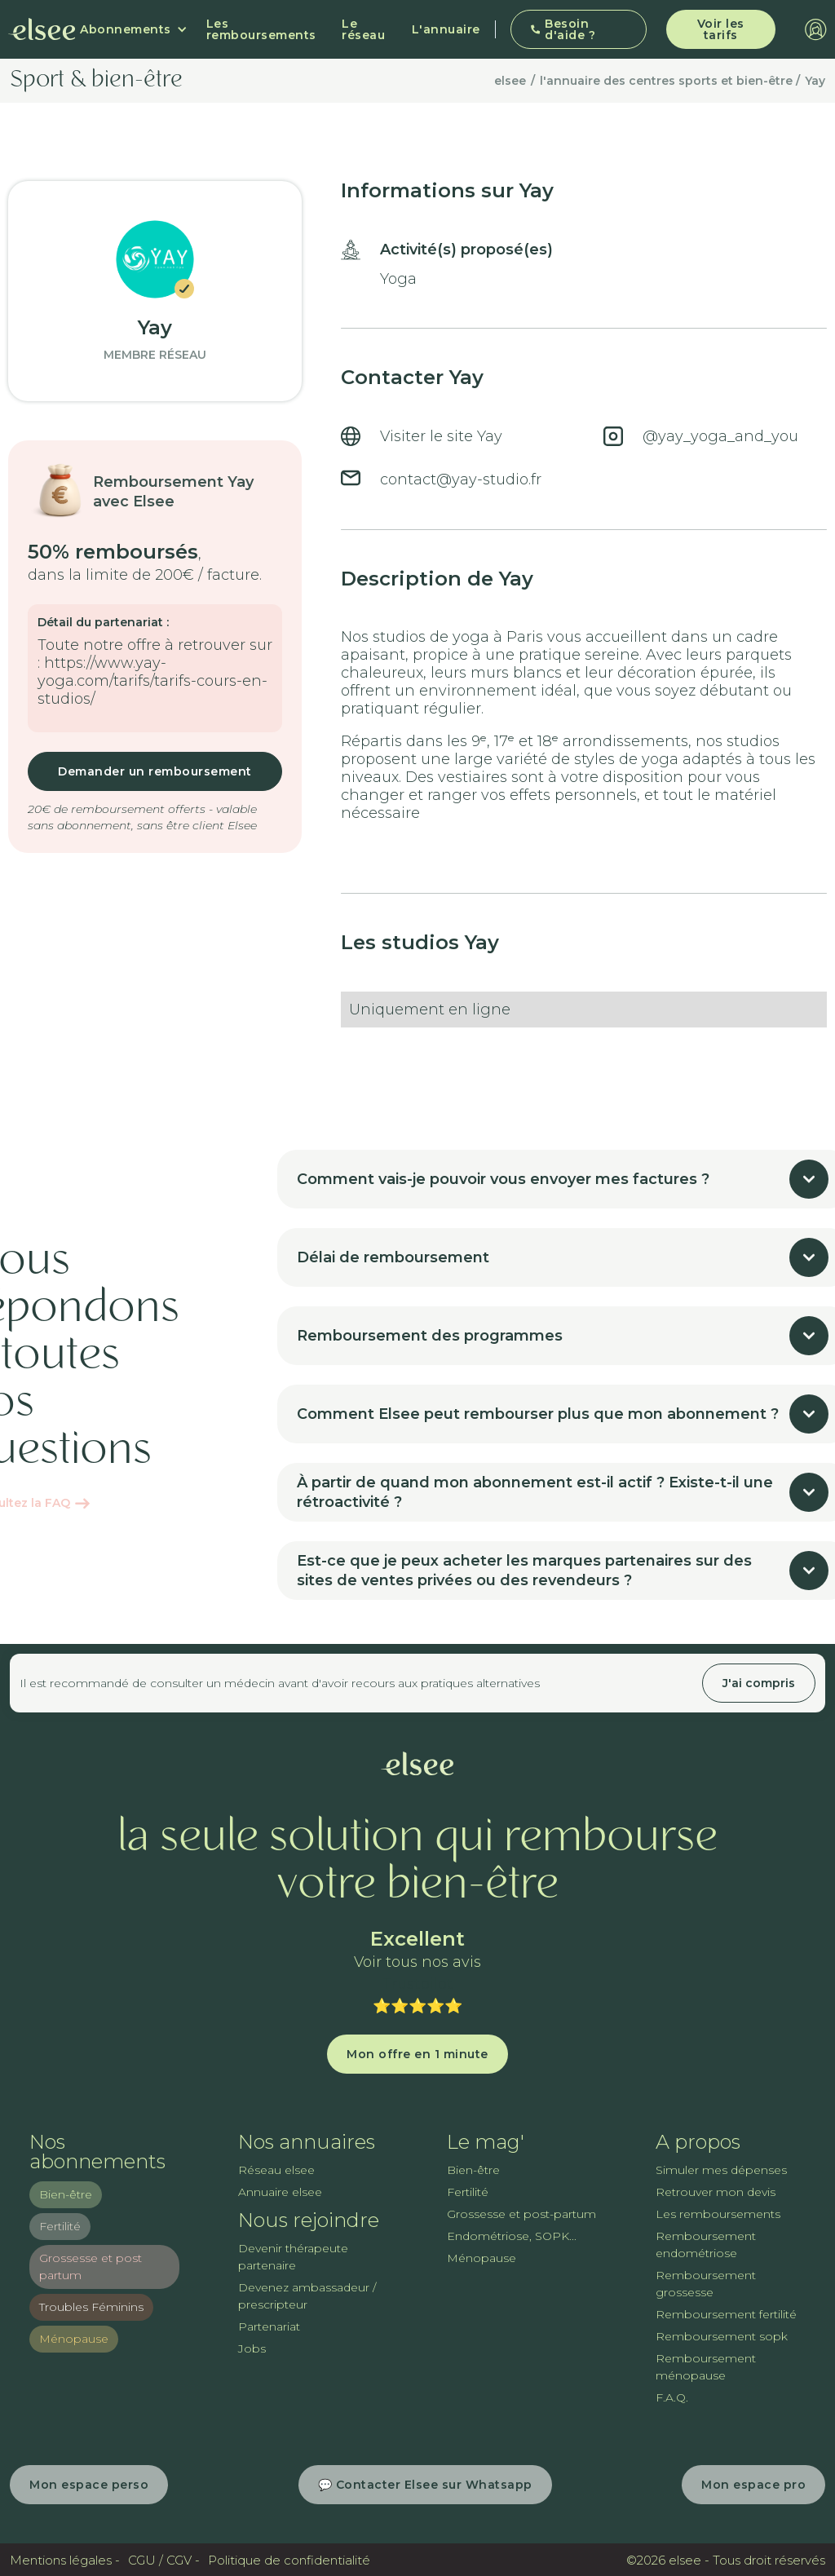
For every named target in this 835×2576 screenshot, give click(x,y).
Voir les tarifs (720, 29)
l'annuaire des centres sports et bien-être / (670, 80)
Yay (815, 80)
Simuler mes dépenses (721, 2170)
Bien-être (65, 2194)
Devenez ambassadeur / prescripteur (307, 2296)
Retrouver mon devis (715, 2192)
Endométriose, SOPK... (512, 2236)
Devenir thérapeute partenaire (293, 2257)
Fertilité (60, 2226)
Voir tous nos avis (417, 1962)
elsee (510, 80)
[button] (134, 29)
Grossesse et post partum (90, 2266)
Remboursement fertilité (726, 2314)
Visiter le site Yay (441, 436)
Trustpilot (417, 1984)
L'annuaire (446, 29)
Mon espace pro (753, 2484)
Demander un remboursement (155, 771)
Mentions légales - (65, 2560)
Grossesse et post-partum (521, 2214)
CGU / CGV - (164, 2560)
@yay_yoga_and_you (720, 436)
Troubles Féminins (91, 2307)
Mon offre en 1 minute (417, 2054)
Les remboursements (261, 29)
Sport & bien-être (96, 80)
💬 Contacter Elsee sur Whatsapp (425, 2484)
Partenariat (269, 2326)
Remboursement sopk (722, 2336)
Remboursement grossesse (706, 2284)
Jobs (252, 2348)
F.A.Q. (672, 2397)
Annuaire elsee (280, 2192)
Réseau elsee (276, 2170)
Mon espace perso (88, 2484)
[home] (42, 29)
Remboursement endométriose (706, 2244)
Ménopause (73, 2338)
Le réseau (363, 29)
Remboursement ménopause (706, 2367)
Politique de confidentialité (289, 2560)
